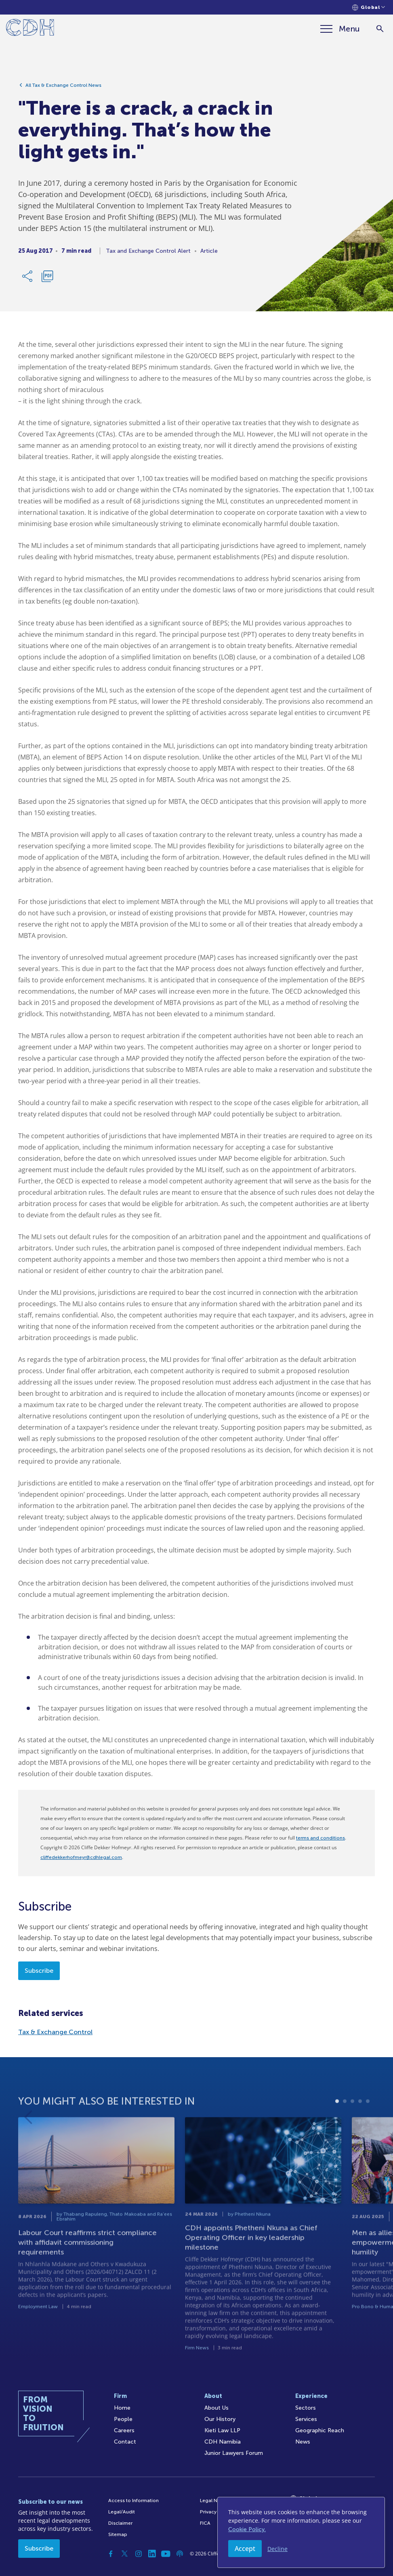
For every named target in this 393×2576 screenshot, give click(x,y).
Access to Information (133, 2500)
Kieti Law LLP (222, 2430)
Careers (124, 2430)
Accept (245, 2548)
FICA (205, 2523)
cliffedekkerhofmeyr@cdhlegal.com (81, 1857)
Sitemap (117, 2534)
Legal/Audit (121, 2512)
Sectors (305, 2407)
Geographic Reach (319, 2430)
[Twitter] (124, 2553)
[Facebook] (111, 2553)
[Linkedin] (152, 2553)
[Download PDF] (47, 277)
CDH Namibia (222, 2441)
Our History (219, 2419)
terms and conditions (320, 1838)
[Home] (30, 29)
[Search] (380, 29)
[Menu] (340, 29)
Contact (125, 2441)
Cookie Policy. (247, 2529)
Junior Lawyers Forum (233, 2453)
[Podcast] (179, 2553)
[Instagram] (138, 2553)
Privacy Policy (216, 2512)
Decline (277, 2549)
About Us (216, 2407)
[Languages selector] (368, 7)
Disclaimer (120, 2523)
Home (122, 2407)
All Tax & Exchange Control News (63, 86)
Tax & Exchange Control (55, 2032)
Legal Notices (215, 2500)
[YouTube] (166, 2553)
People (123, 2419)
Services (306, 2419)
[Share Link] (28, 277)
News (302, 2441)
